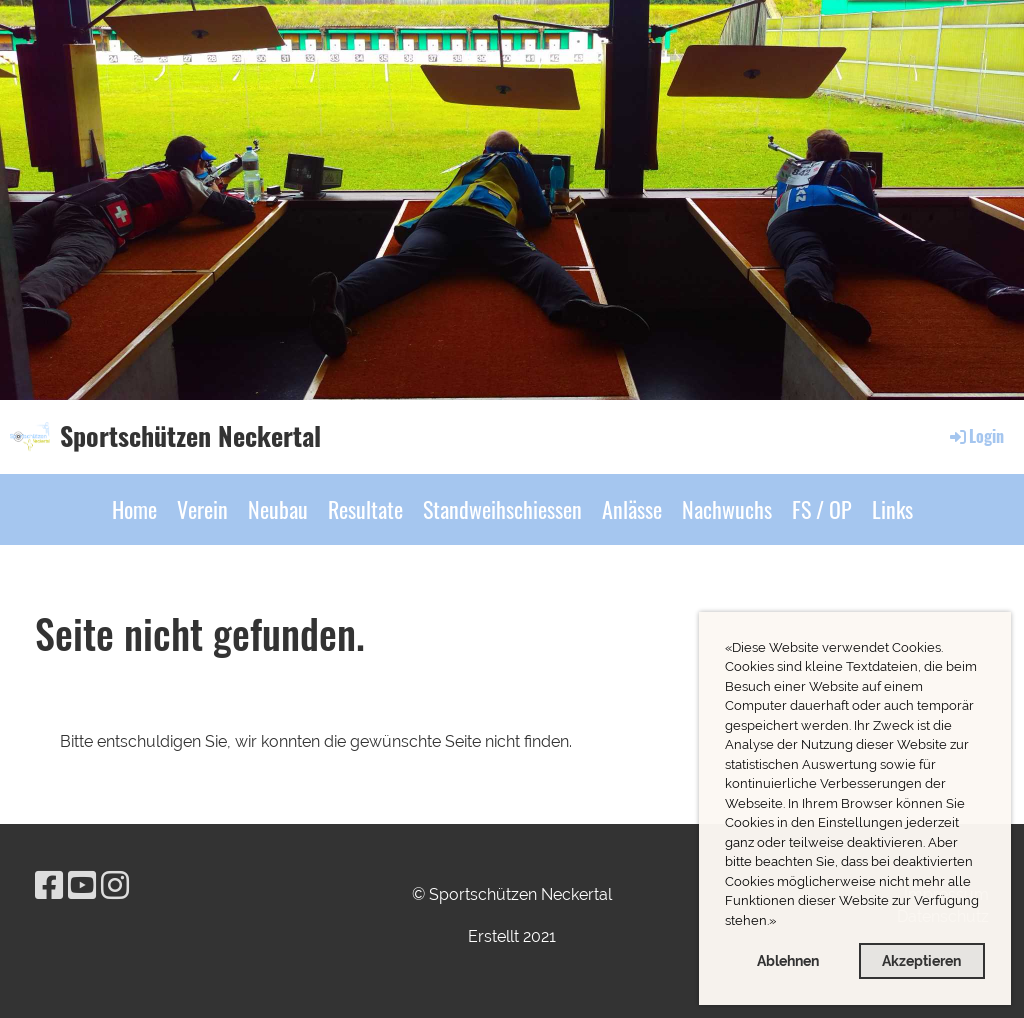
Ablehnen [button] (788, 960)
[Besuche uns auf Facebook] (49, 885)
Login (975, 436)
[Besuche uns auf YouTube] (82, 885)
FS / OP (822, 509)
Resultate (365, 509)
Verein (202, 509)
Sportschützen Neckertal (190, 436)
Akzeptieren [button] (921, 960)
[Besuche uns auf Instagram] (115, 885)
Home (134, 509)
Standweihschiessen (502, 509)
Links (892, 509)
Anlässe (632, 509)
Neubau (278, 509)
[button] (781, 922)
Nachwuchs (727, 509)
